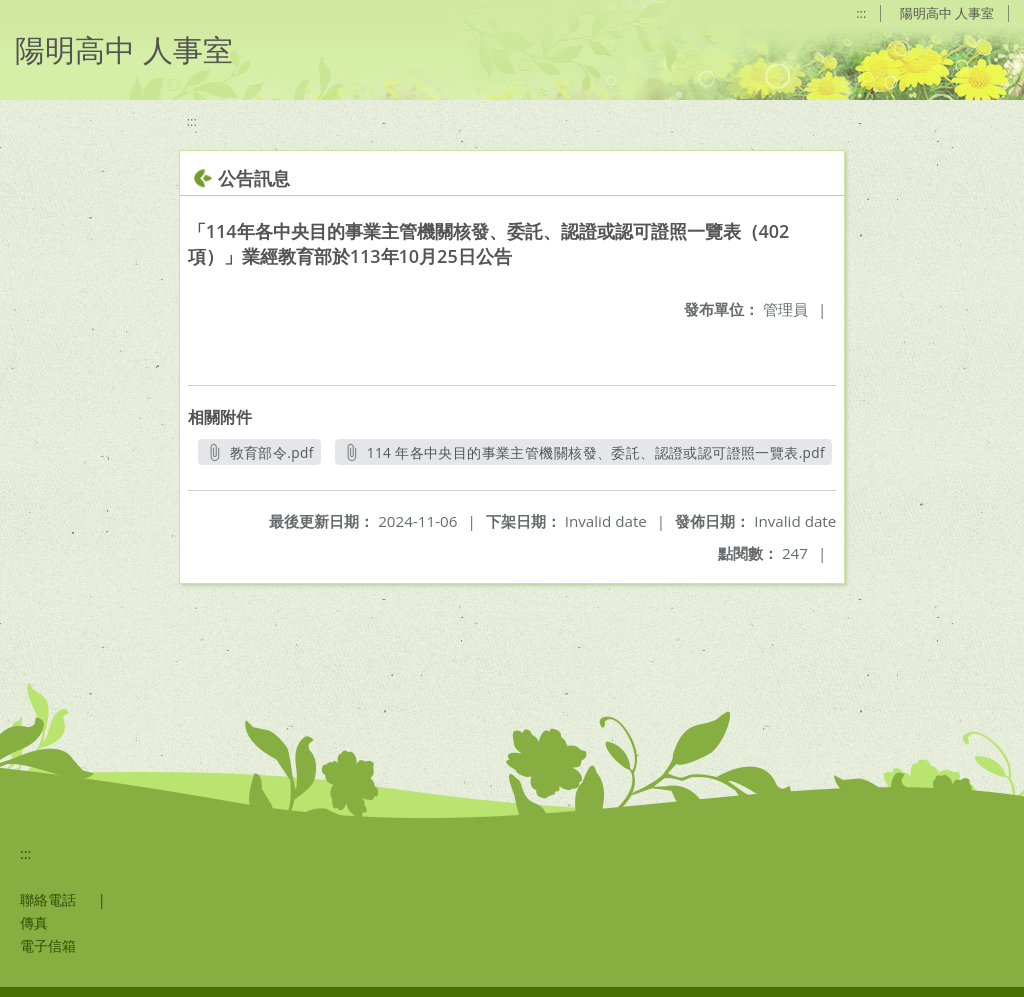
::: (861, 13)
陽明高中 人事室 (947, 13)
